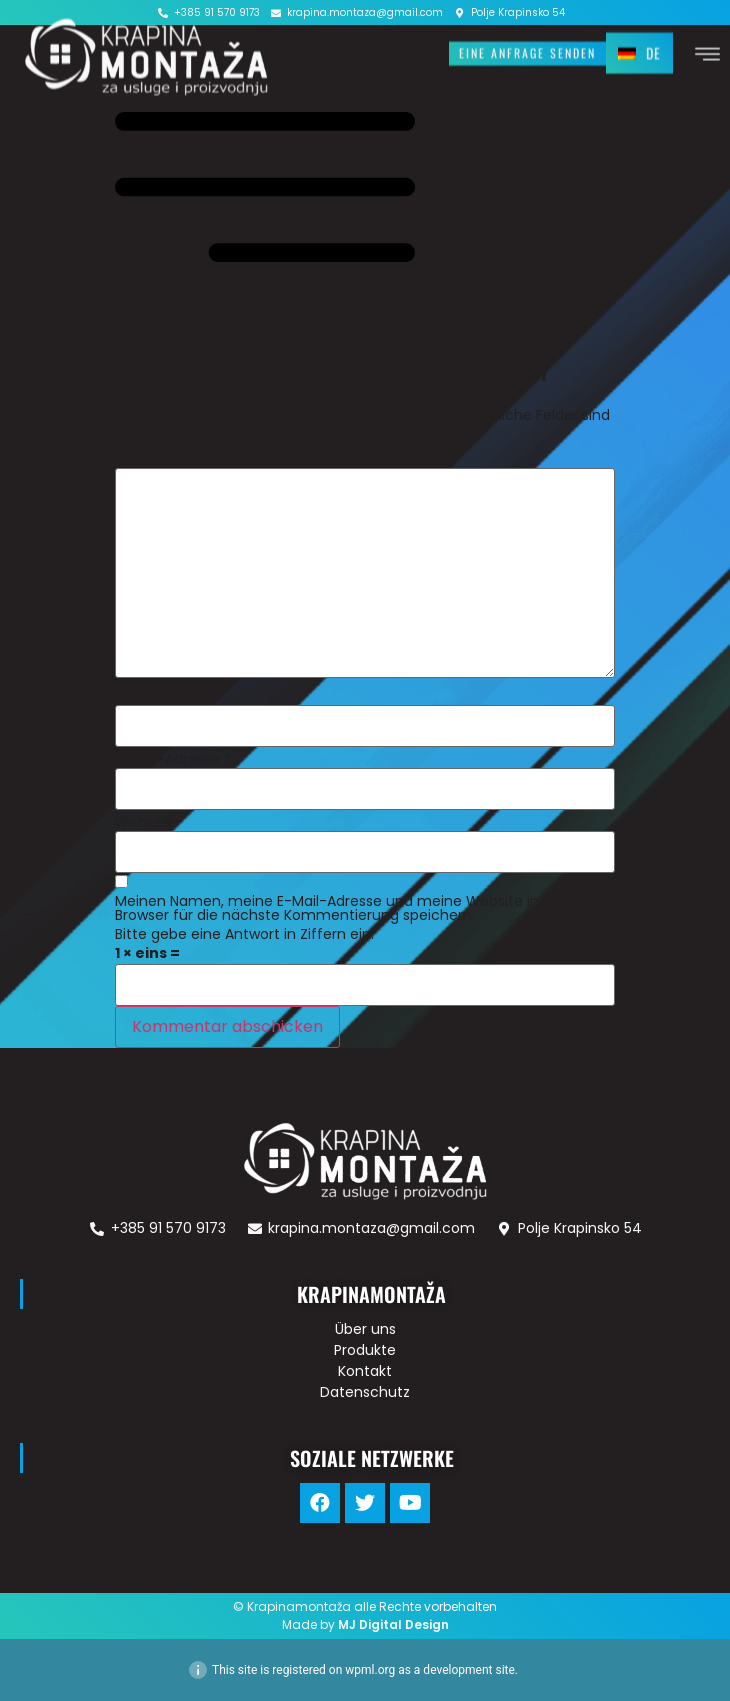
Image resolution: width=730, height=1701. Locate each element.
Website (143, 822)
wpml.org (370, 1670)
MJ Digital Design (393, 1624)
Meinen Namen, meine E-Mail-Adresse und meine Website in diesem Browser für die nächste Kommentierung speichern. (355, 908)
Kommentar (163, 459)
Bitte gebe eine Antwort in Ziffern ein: (244, 934)
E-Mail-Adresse (173, 759)
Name (141, 696)
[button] (527, 52)
